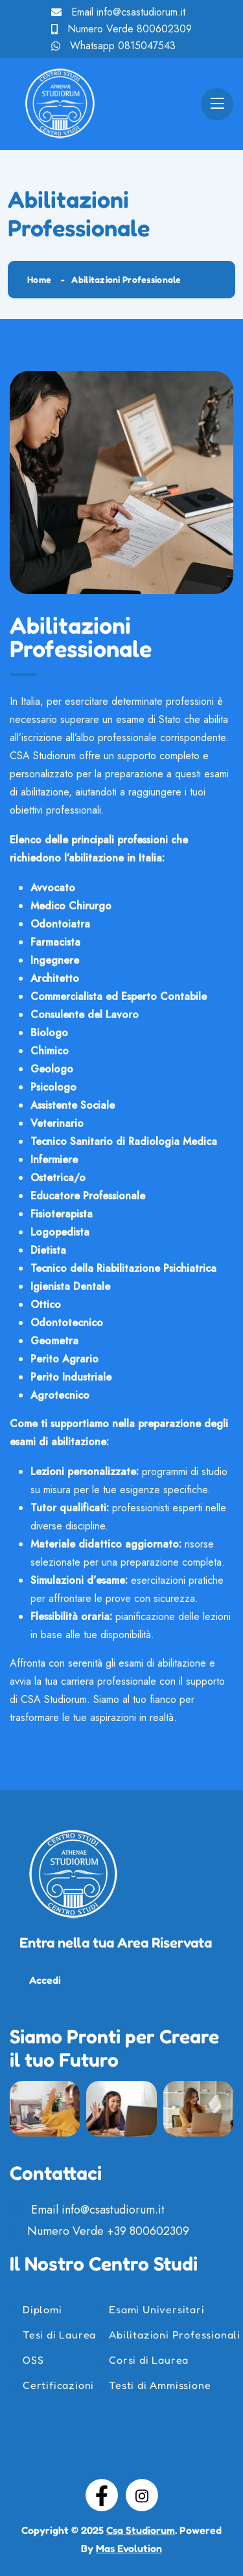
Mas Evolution (129, 2548)
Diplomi (42, 2309)
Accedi (45, 1979)
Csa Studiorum (140, 2530)
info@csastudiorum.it (141, 12)
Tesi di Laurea (59, 2334)
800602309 (164, 28)
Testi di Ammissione (160, 2385)
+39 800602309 (148, 2231)
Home (39, 279)
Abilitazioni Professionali (174, 2334)
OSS (33, 2360)
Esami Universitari (156, 2309)
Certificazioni (58, 2385)
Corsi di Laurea (149, 2360)
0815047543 (147, 45)
